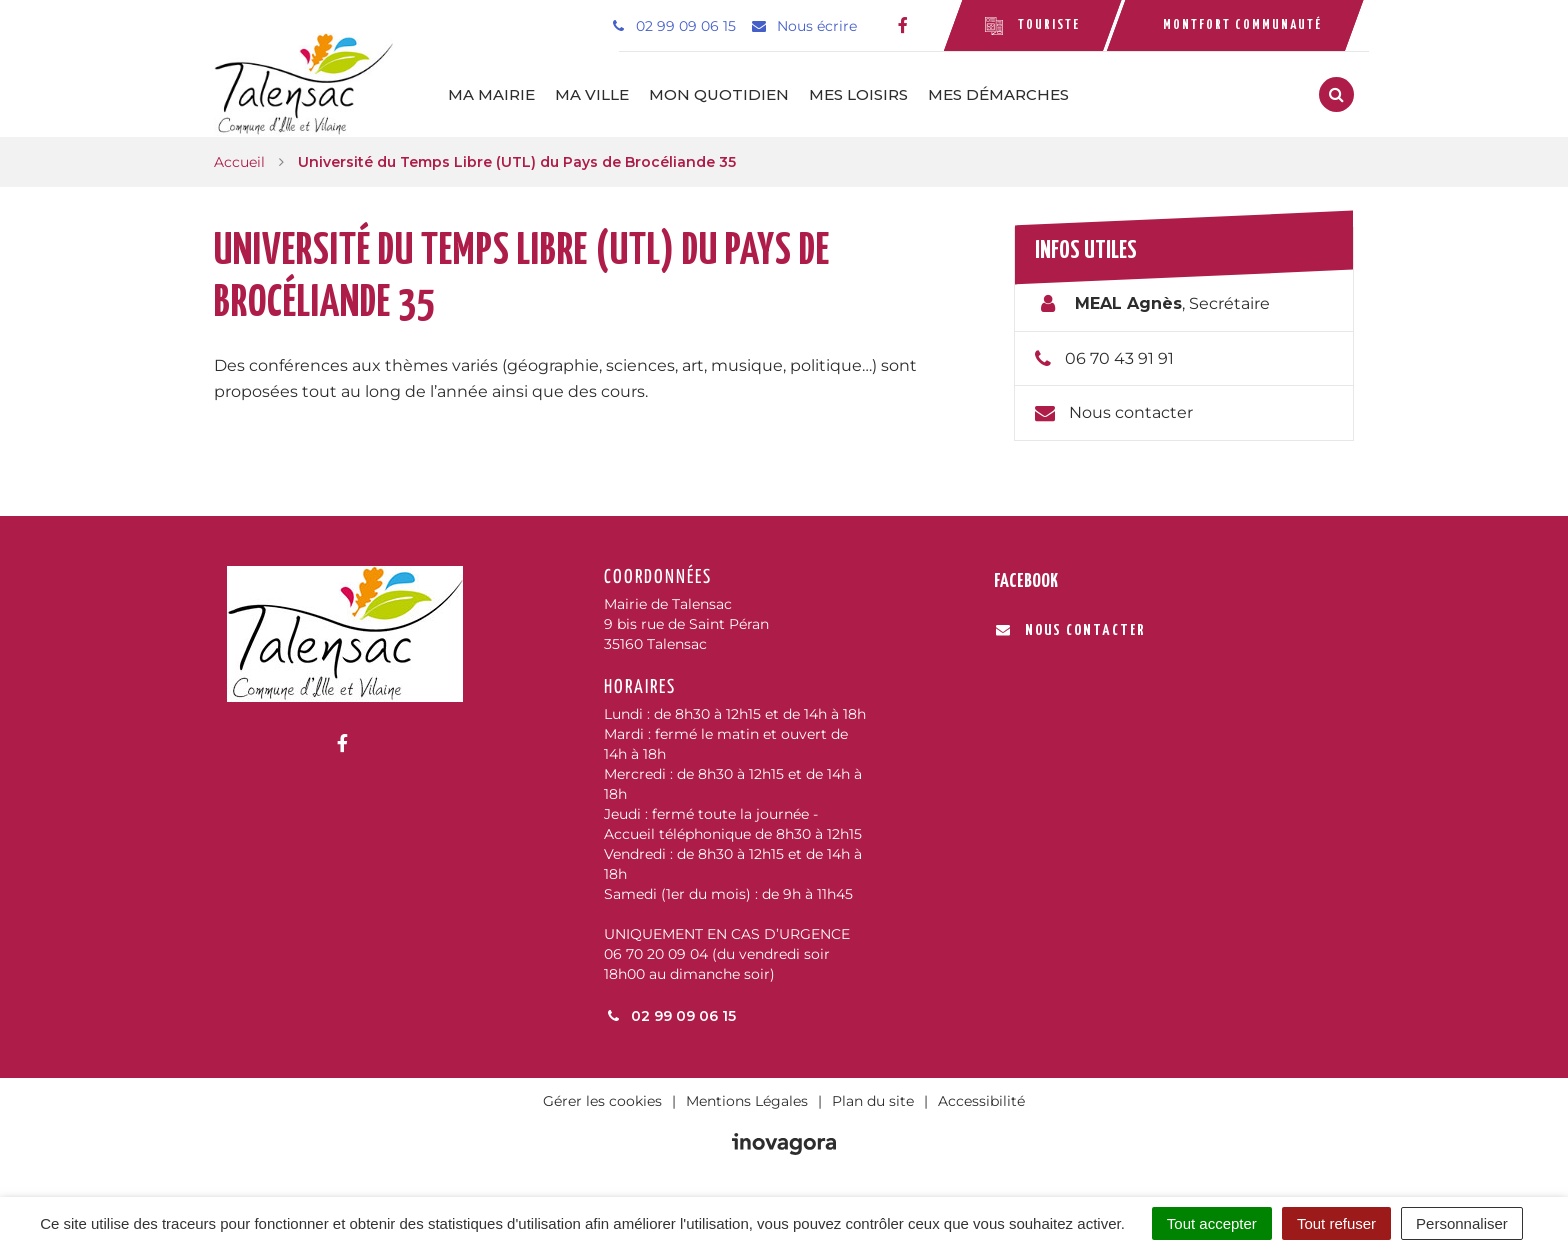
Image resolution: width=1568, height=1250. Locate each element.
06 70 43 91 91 (1119, 358)
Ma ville (592, 94)
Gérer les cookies (602, 1101)
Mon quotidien (719, 94)
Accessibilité (981, 1101)
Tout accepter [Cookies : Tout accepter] (1212, 1223)
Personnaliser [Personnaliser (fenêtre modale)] (1462, 1223)
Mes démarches (998, 94)
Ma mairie (491, 94)
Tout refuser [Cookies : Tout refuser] (1336, 1223)
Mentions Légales (747, 1101)
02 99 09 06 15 (670, 1016)
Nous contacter (1131, 412)
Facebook (1026, 581)
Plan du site (873, 1101)
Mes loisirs (858, 94)
